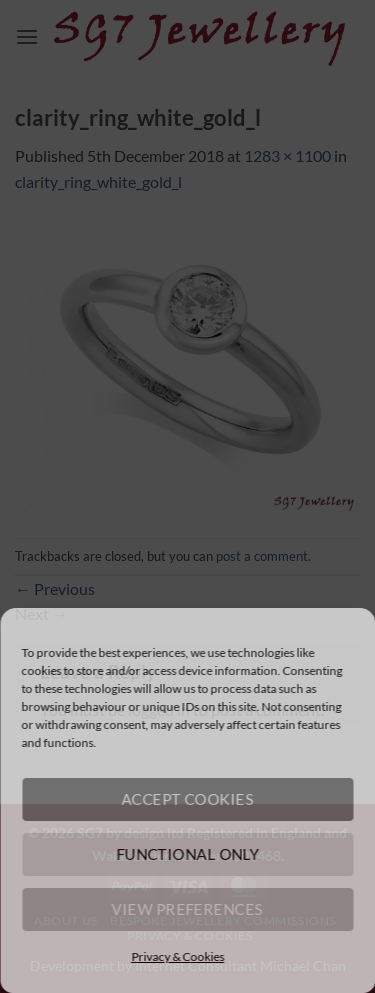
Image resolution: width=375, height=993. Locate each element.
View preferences (187, 909)
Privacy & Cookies (177, 956)
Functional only (187, 854)
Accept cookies (187, 799)
